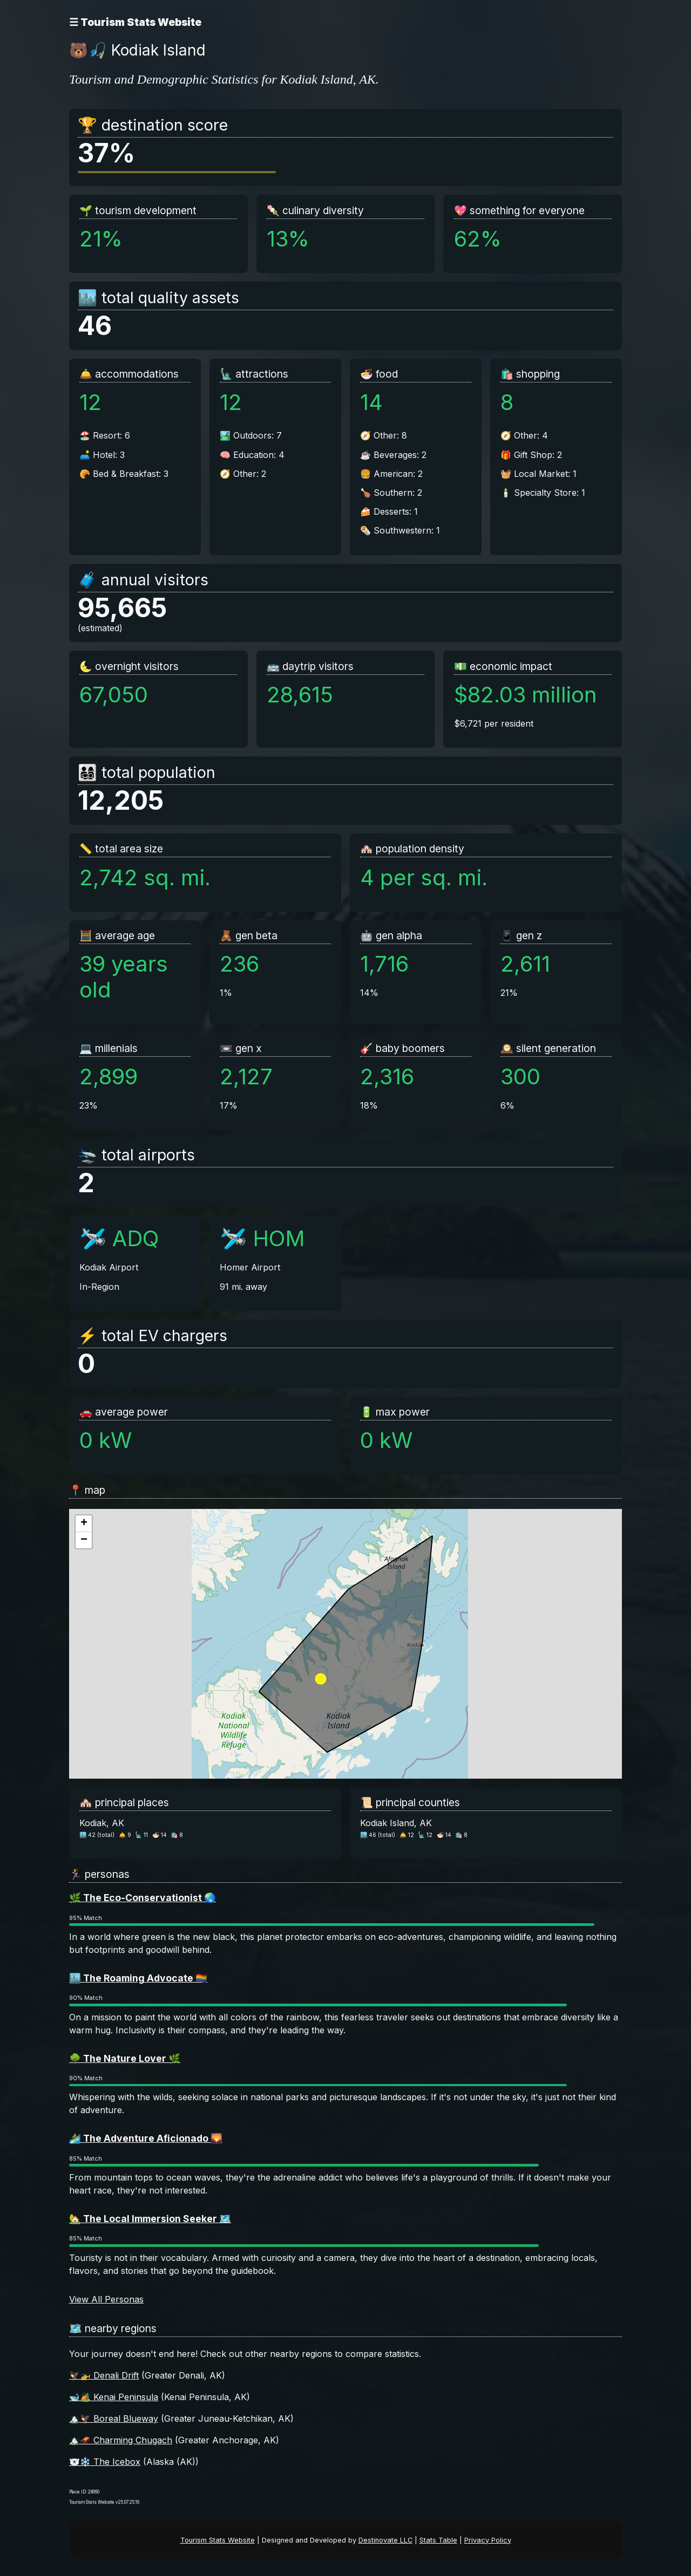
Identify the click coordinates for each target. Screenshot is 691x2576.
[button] (84, 1523)
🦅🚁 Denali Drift (104, 2375)
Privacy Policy (487, 2540)
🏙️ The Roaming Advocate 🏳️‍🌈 (138, 1978)
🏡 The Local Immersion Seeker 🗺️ (150, 2218)
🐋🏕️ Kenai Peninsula (113, 2396)
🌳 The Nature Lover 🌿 (124, 2058)
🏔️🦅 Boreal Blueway (113, 2418)
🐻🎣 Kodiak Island (137, 50)
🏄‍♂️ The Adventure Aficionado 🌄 (145, 2138)
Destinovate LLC (385, 2540)
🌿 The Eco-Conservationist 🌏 (142, 1897)
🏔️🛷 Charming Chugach (120, 2440)
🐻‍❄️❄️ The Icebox (104, 2461)
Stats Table (438, 2540)
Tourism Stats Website (217, 2540)
